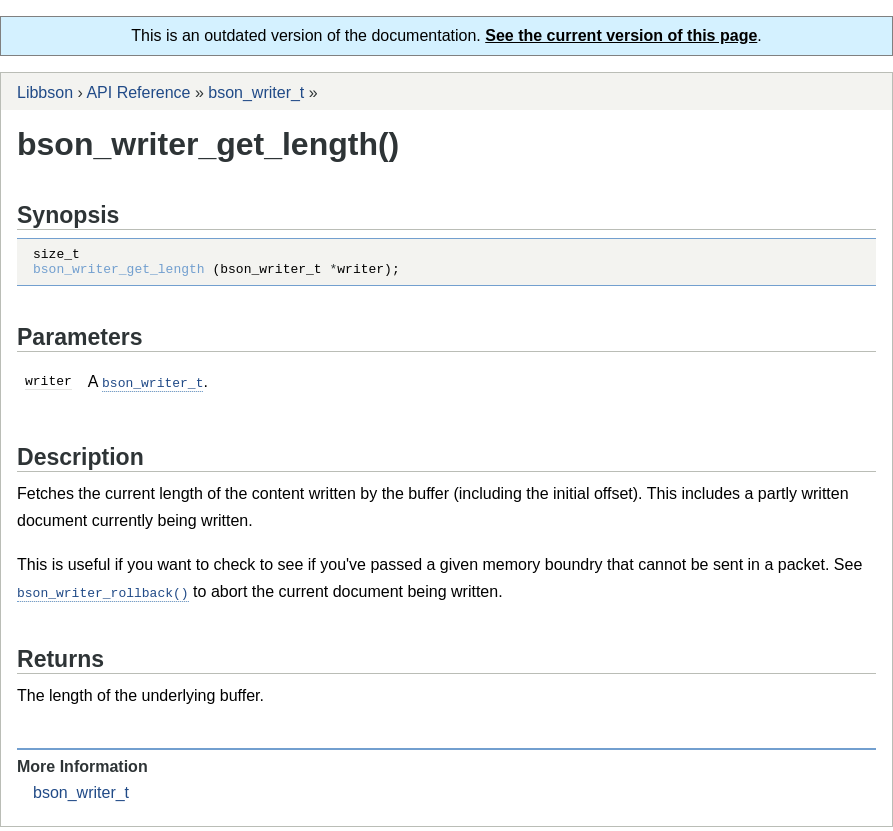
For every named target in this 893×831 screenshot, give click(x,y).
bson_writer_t (256, 92)
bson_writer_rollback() (103, 597)
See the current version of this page (621, 35)
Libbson (45, 92)
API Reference (138, 92)
